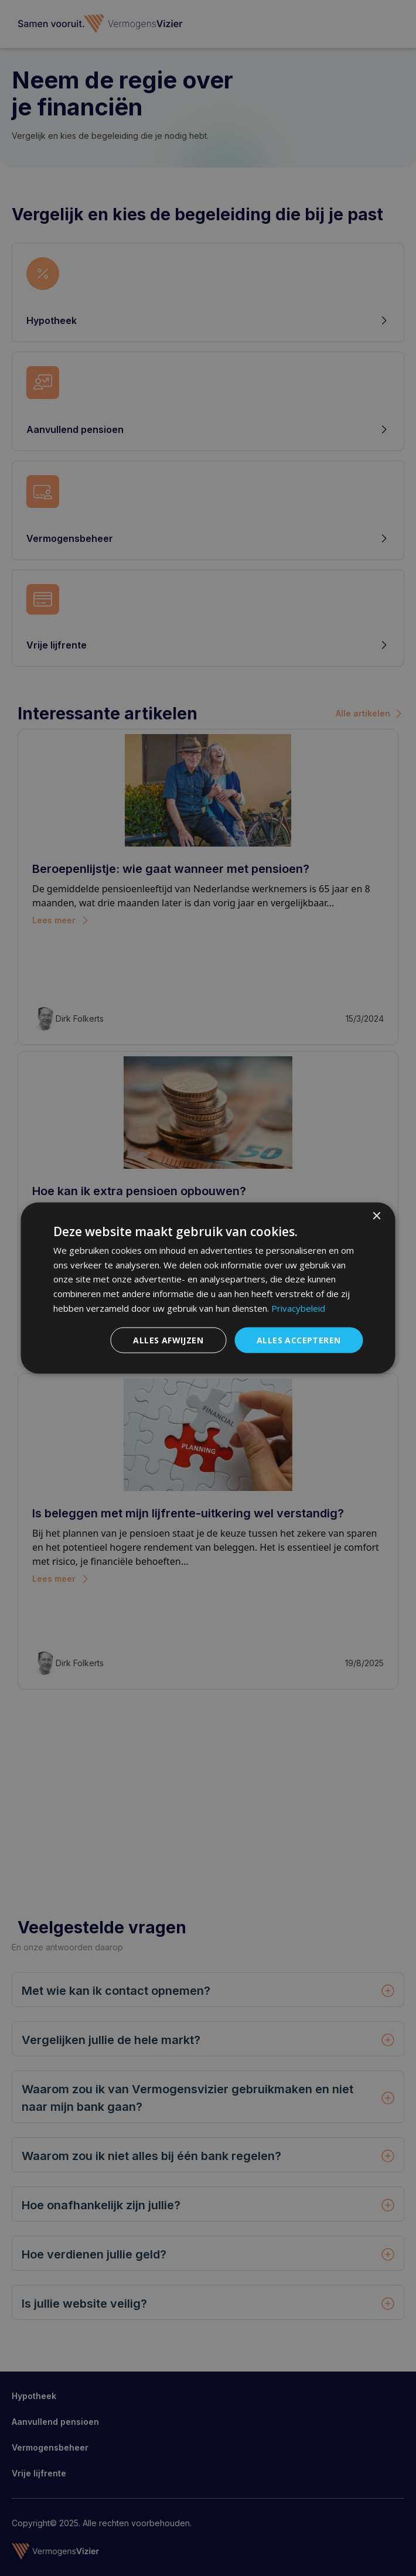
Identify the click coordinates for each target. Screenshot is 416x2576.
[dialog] (208, 1288)
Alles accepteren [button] (298, 1339)
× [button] (376, 1216)
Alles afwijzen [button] (168, 1339)
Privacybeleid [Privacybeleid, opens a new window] (298, 1307)
